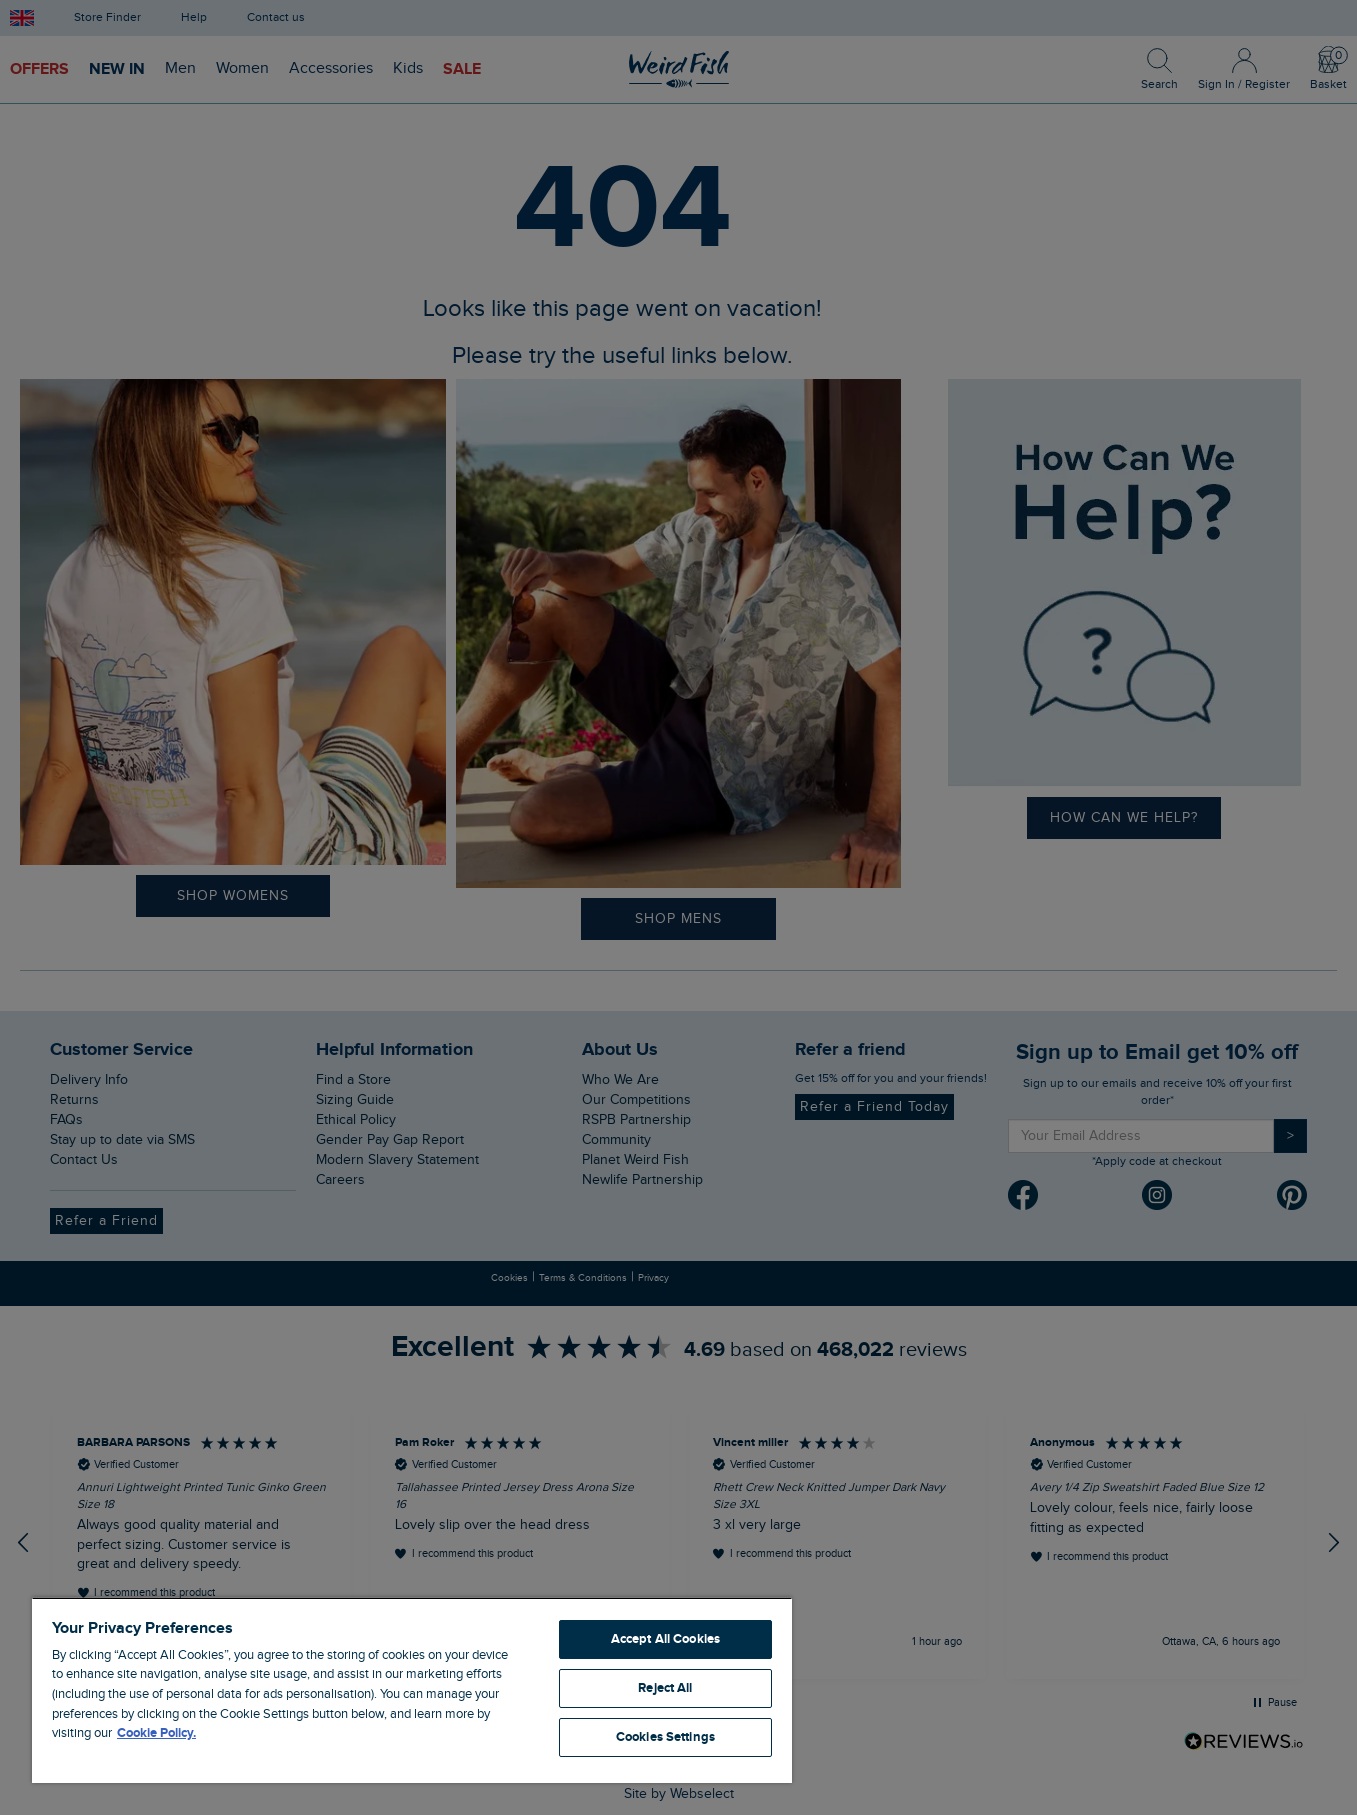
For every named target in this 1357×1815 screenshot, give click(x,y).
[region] (412, 1690)
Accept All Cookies (665, 1639)
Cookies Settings (665, 1737)
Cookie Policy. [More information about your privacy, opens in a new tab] (156, 1733)
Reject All (665, 1688)
